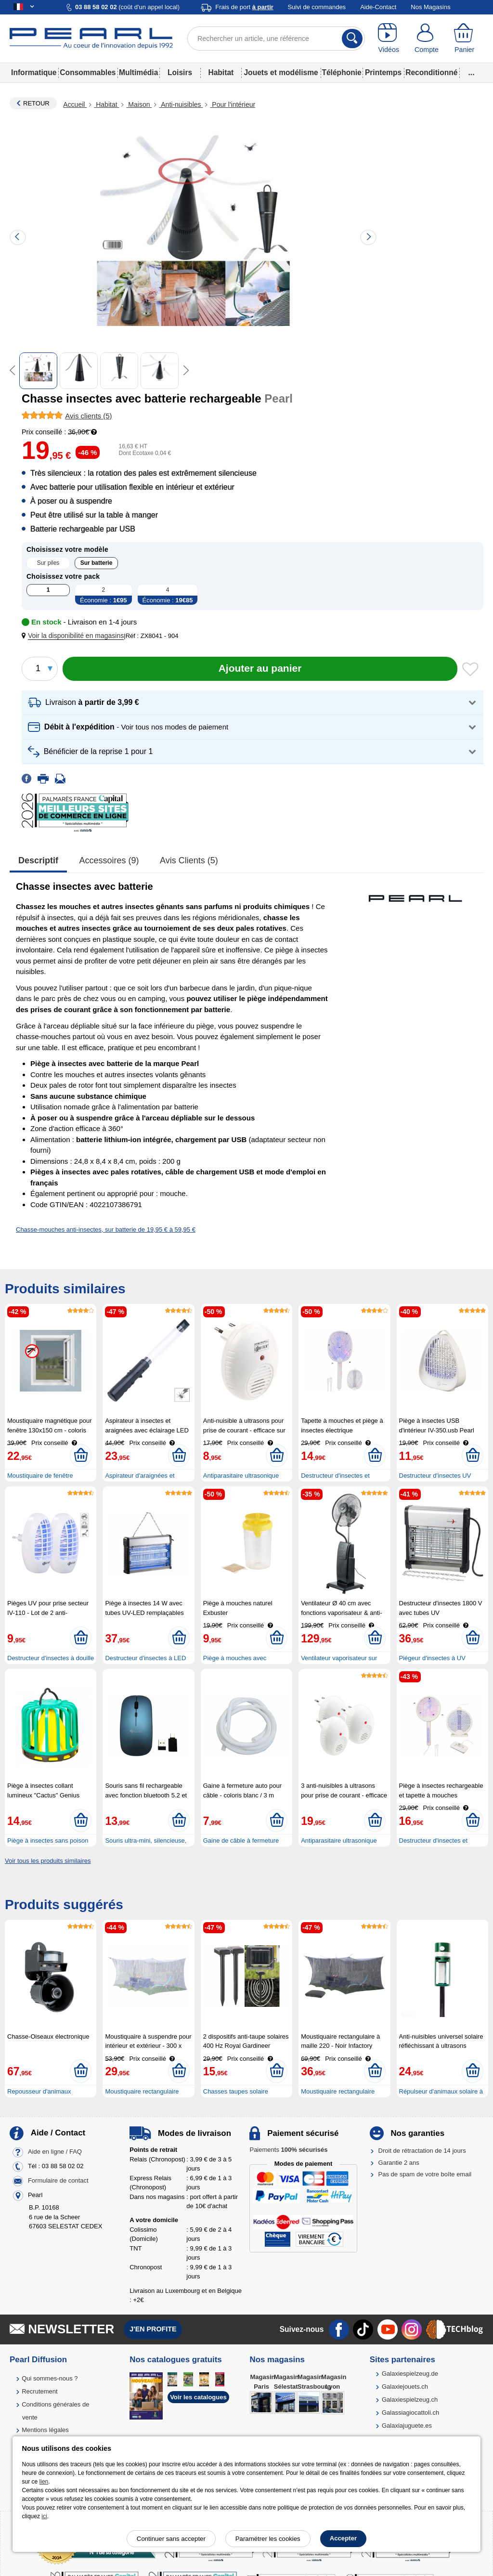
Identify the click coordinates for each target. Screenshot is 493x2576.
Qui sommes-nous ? (50, 2378)
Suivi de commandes (316, 7)
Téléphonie (341, 72)
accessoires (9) (109, 860)
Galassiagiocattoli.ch (410, 2412)
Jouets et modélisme (281, 72)
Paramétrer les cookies (267, 2538)
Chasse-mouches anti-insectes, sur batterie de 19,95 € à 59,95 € (105, 1229)
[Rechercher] (352, 38)
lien (44, 2481)
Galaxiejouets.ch (405, 2386)
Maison (139, 104)
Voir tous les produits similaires (48, 1860)
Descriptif (38, 860)
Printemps (383, 72)
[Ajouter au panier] (260, 669)
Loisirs (180, 72)
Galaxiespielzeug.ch (410, 2399)
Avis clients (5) (189, 860)
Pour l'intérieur (232, 104)
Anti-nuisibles (181, 104)
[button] (75, 636)
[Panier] (464, 38)
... (471, 72)
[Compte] (427, 38)
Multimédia (138, 72)
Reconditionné (431, 72)
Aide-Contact (378, 7)
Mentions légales (45, 2429)
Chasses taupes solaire (235, 2091)
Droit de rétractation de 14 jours (422, 2150)
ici (44, 2516)
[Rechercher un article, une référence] (276, 38)
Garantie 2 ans (398, 2162)
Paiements (288, 2149)
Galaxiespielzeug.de (410, 2373)
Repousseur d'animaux (39, 2091)
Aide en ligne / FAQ (55, 2152)
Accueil (75, 104)
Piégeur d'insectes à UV (432, 1658)
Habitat (221, 72)
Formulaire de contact (58, 2181)
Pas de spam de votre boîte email (425, 2174)
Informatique (33, 72)
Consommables (88, 72)
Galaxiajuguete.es (407, 2425)
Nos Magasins (430, 7)
